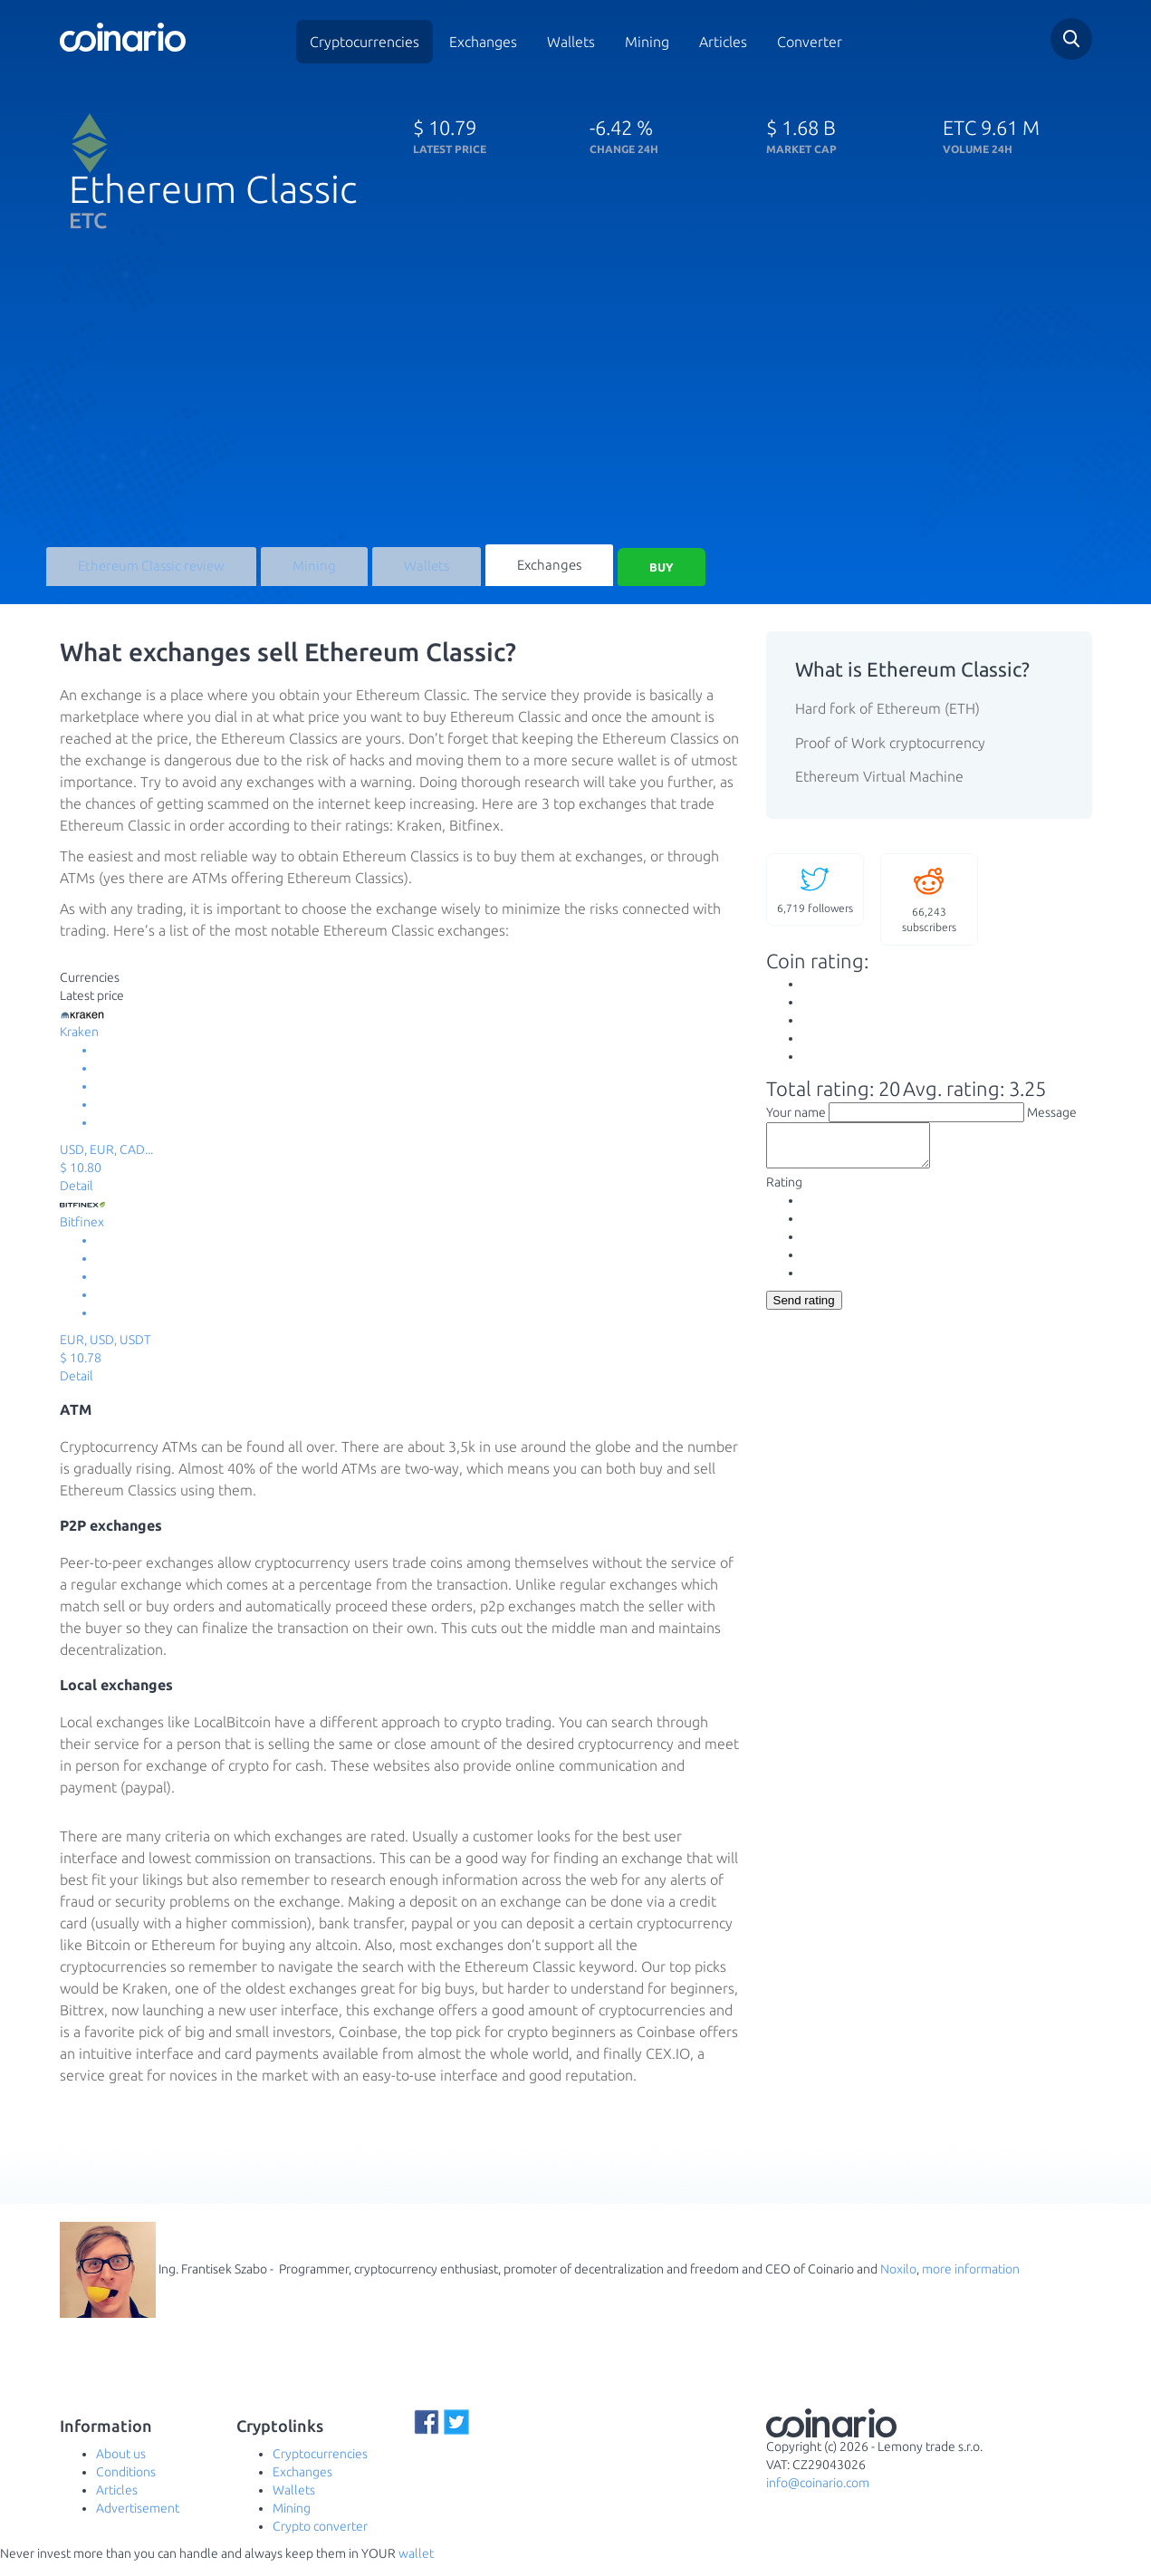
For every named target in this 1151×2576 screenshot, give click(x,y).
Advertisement (137, 2521)
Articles (723, 42)
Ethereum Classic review (146, 576)
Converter (809, 42)
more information (971, 2281)
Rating (784, 1204)
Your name (796, 1126)
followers (815, 902)
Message (1052, 1126)
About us (121, 2467)
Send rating (804, 1322)
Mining (647, 42)
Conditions (126, 2485)
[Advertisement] (576, 408)
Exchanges (483, 42)
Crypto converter (320, 2540)
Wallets (571, 42)
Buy (639, 576)
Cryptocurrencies (364, 42)
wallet (416, 2567)
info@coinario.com (817, 2496)
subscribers (929, 912)
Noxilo (898, 2281)
